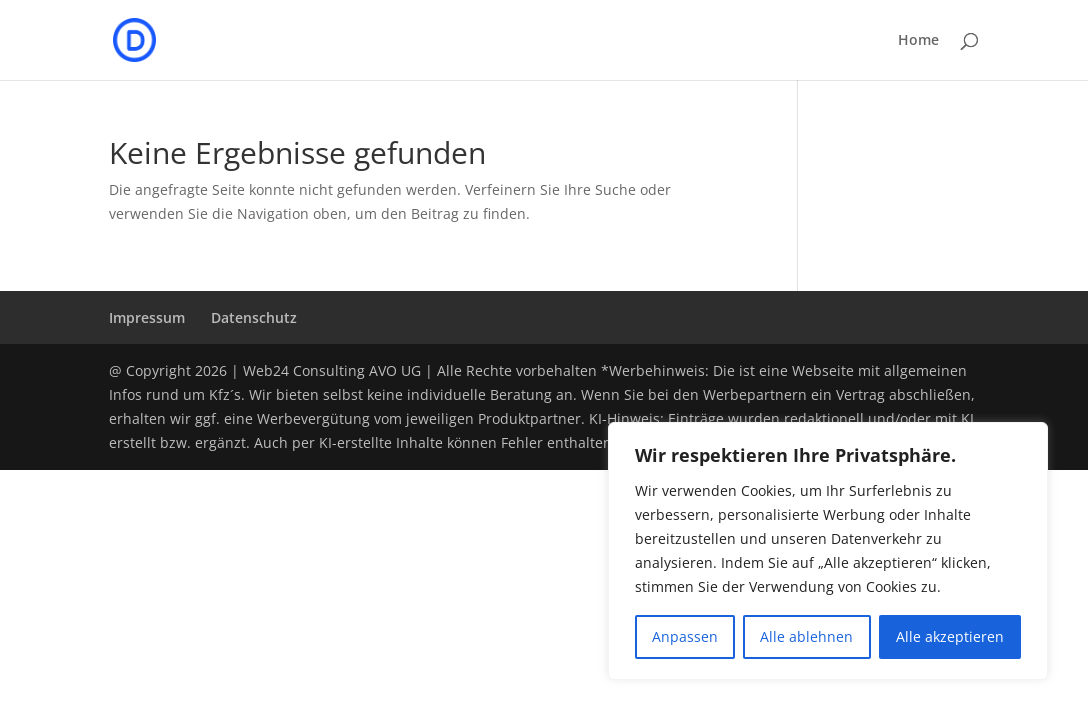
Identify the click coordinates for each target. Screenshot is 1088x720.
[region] (828, 551)
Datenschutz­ (254, 317)
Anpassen (685, 636)
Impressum (147, 317)
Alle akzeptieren (950, 636)
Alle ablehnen (806, 636)
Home (918, 41)
